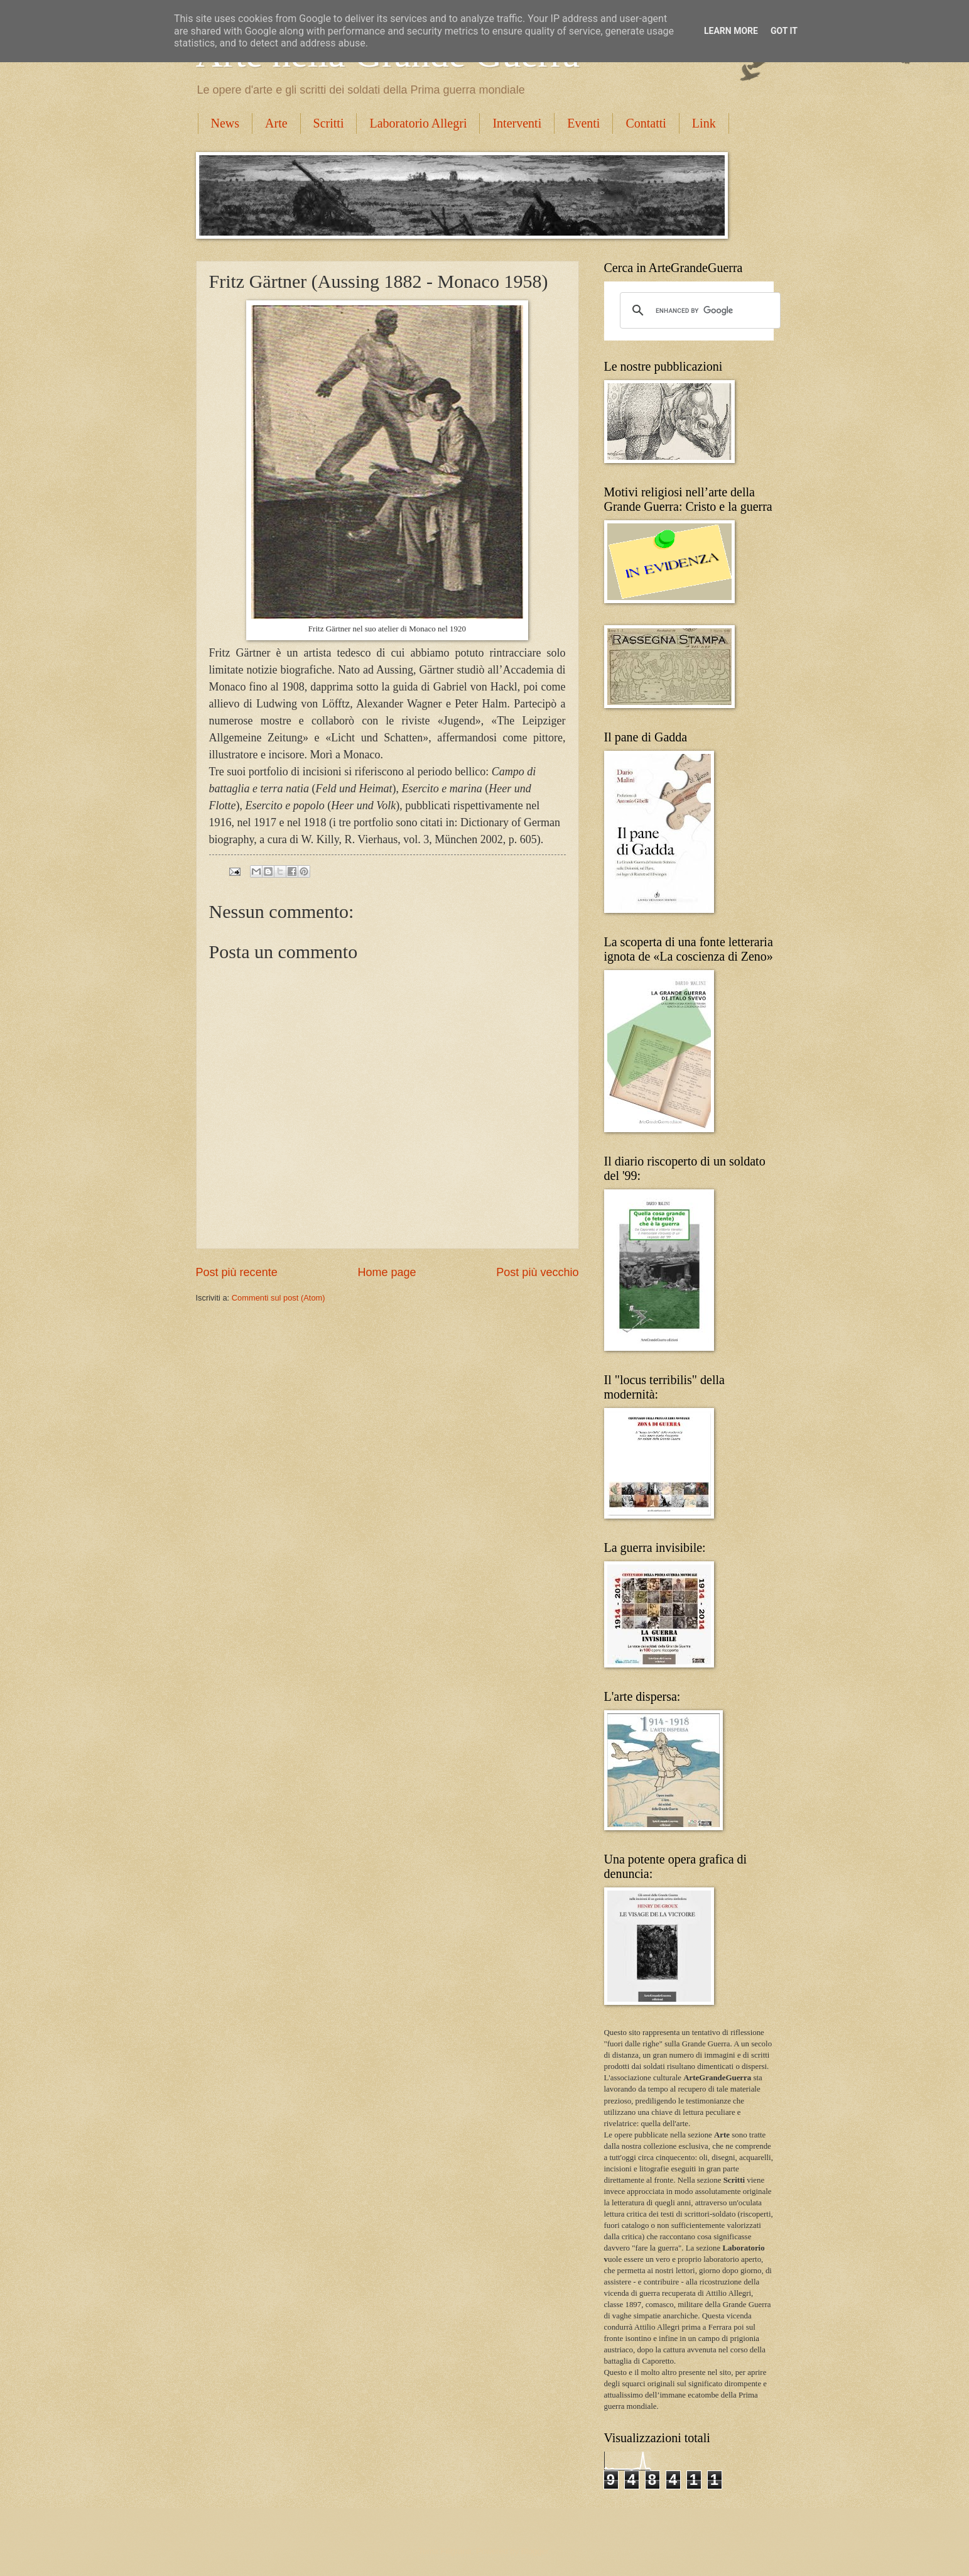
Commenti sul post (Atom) (278, 1297)
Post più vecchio (537, 1272)
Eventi (583, 123)
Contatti (645, 123)
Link (704, 123)
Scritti (328, 123)
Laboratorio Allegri (418, 123)
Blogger (534, 2551)
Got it (784, 31)
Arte (276, 123)
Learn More (731, 31)
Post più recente (237, 1272)
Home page (386, 1272)
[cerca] (698, 310)
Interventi (516, 123)
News (225, 123)
